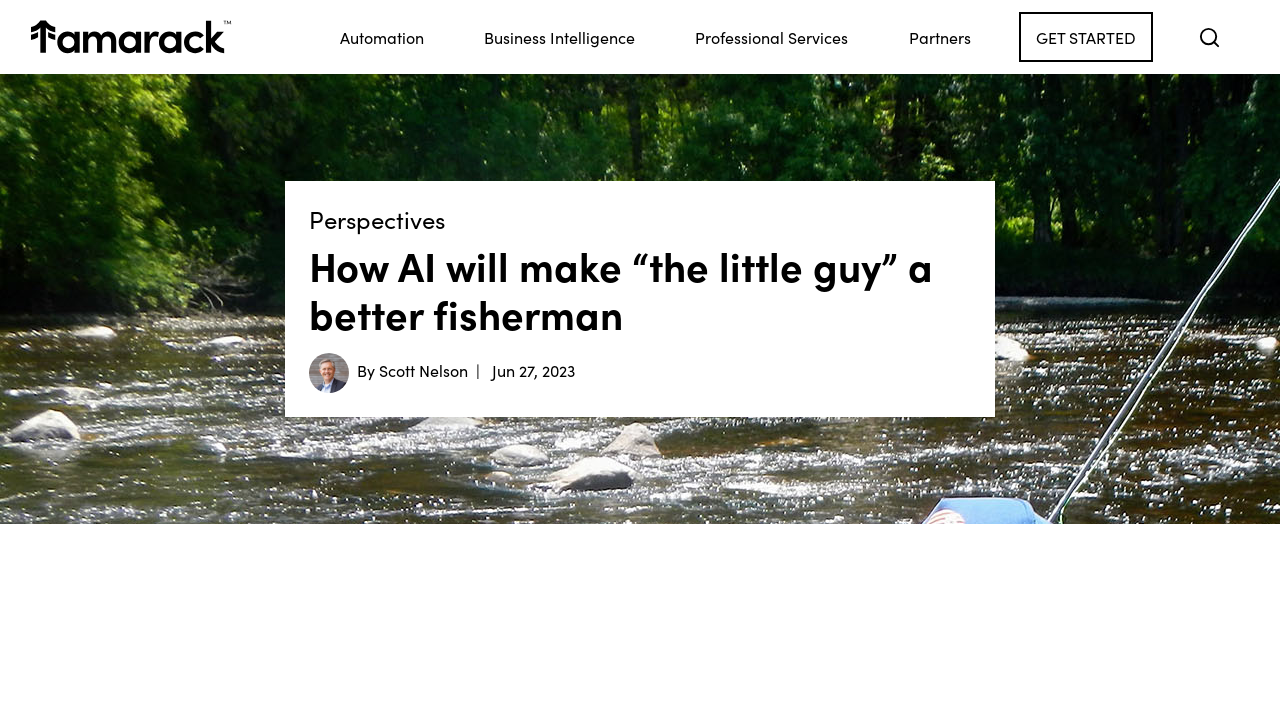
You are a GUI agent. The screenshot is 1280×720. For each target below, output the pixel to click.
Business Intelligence (559, 37)
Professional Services (771, 37)
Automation (382, 37)
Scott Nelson (423, 370)
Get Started (1086, 37)
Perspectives (377, 219)
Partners (940, 37)
